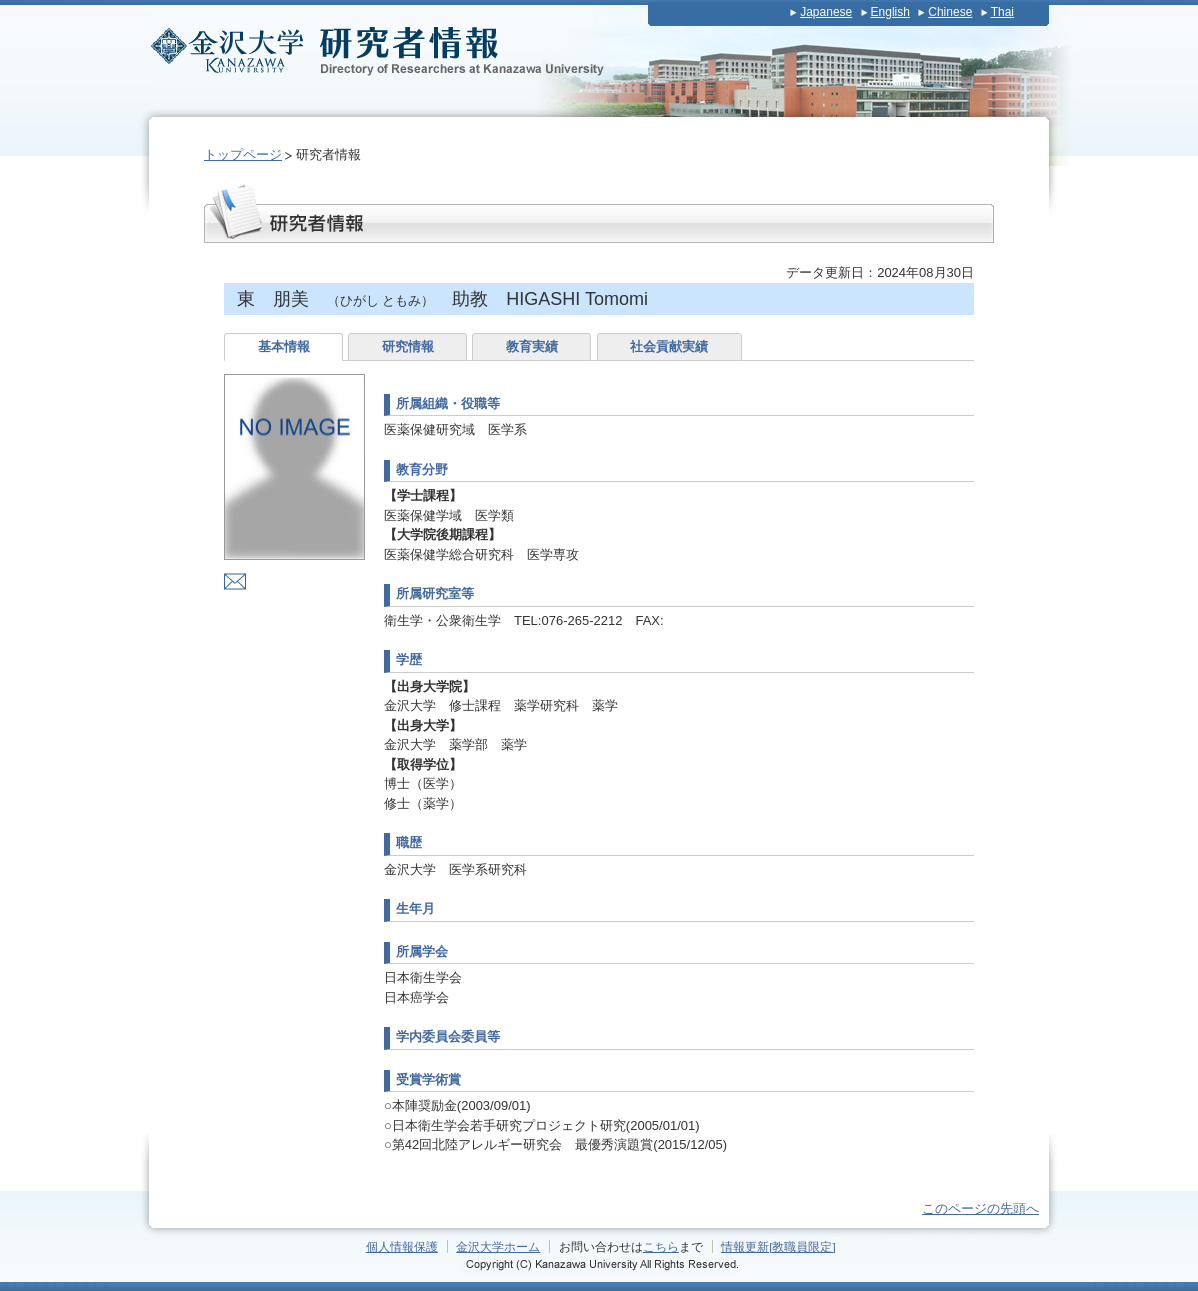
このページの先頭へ (980, 1208)
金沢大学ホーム (498, 1246)
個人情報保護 (402, 1246)
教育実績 (532, 346)
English (890, 12)
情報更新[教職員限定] (778, 1246)
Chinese (950, 12)
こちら (661, 1246)
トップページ (243, 154)
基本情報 (284, 346)
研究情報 (408, 346)
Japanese (826, 12)
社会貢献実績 (669, 346)
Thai (1002, 12)
